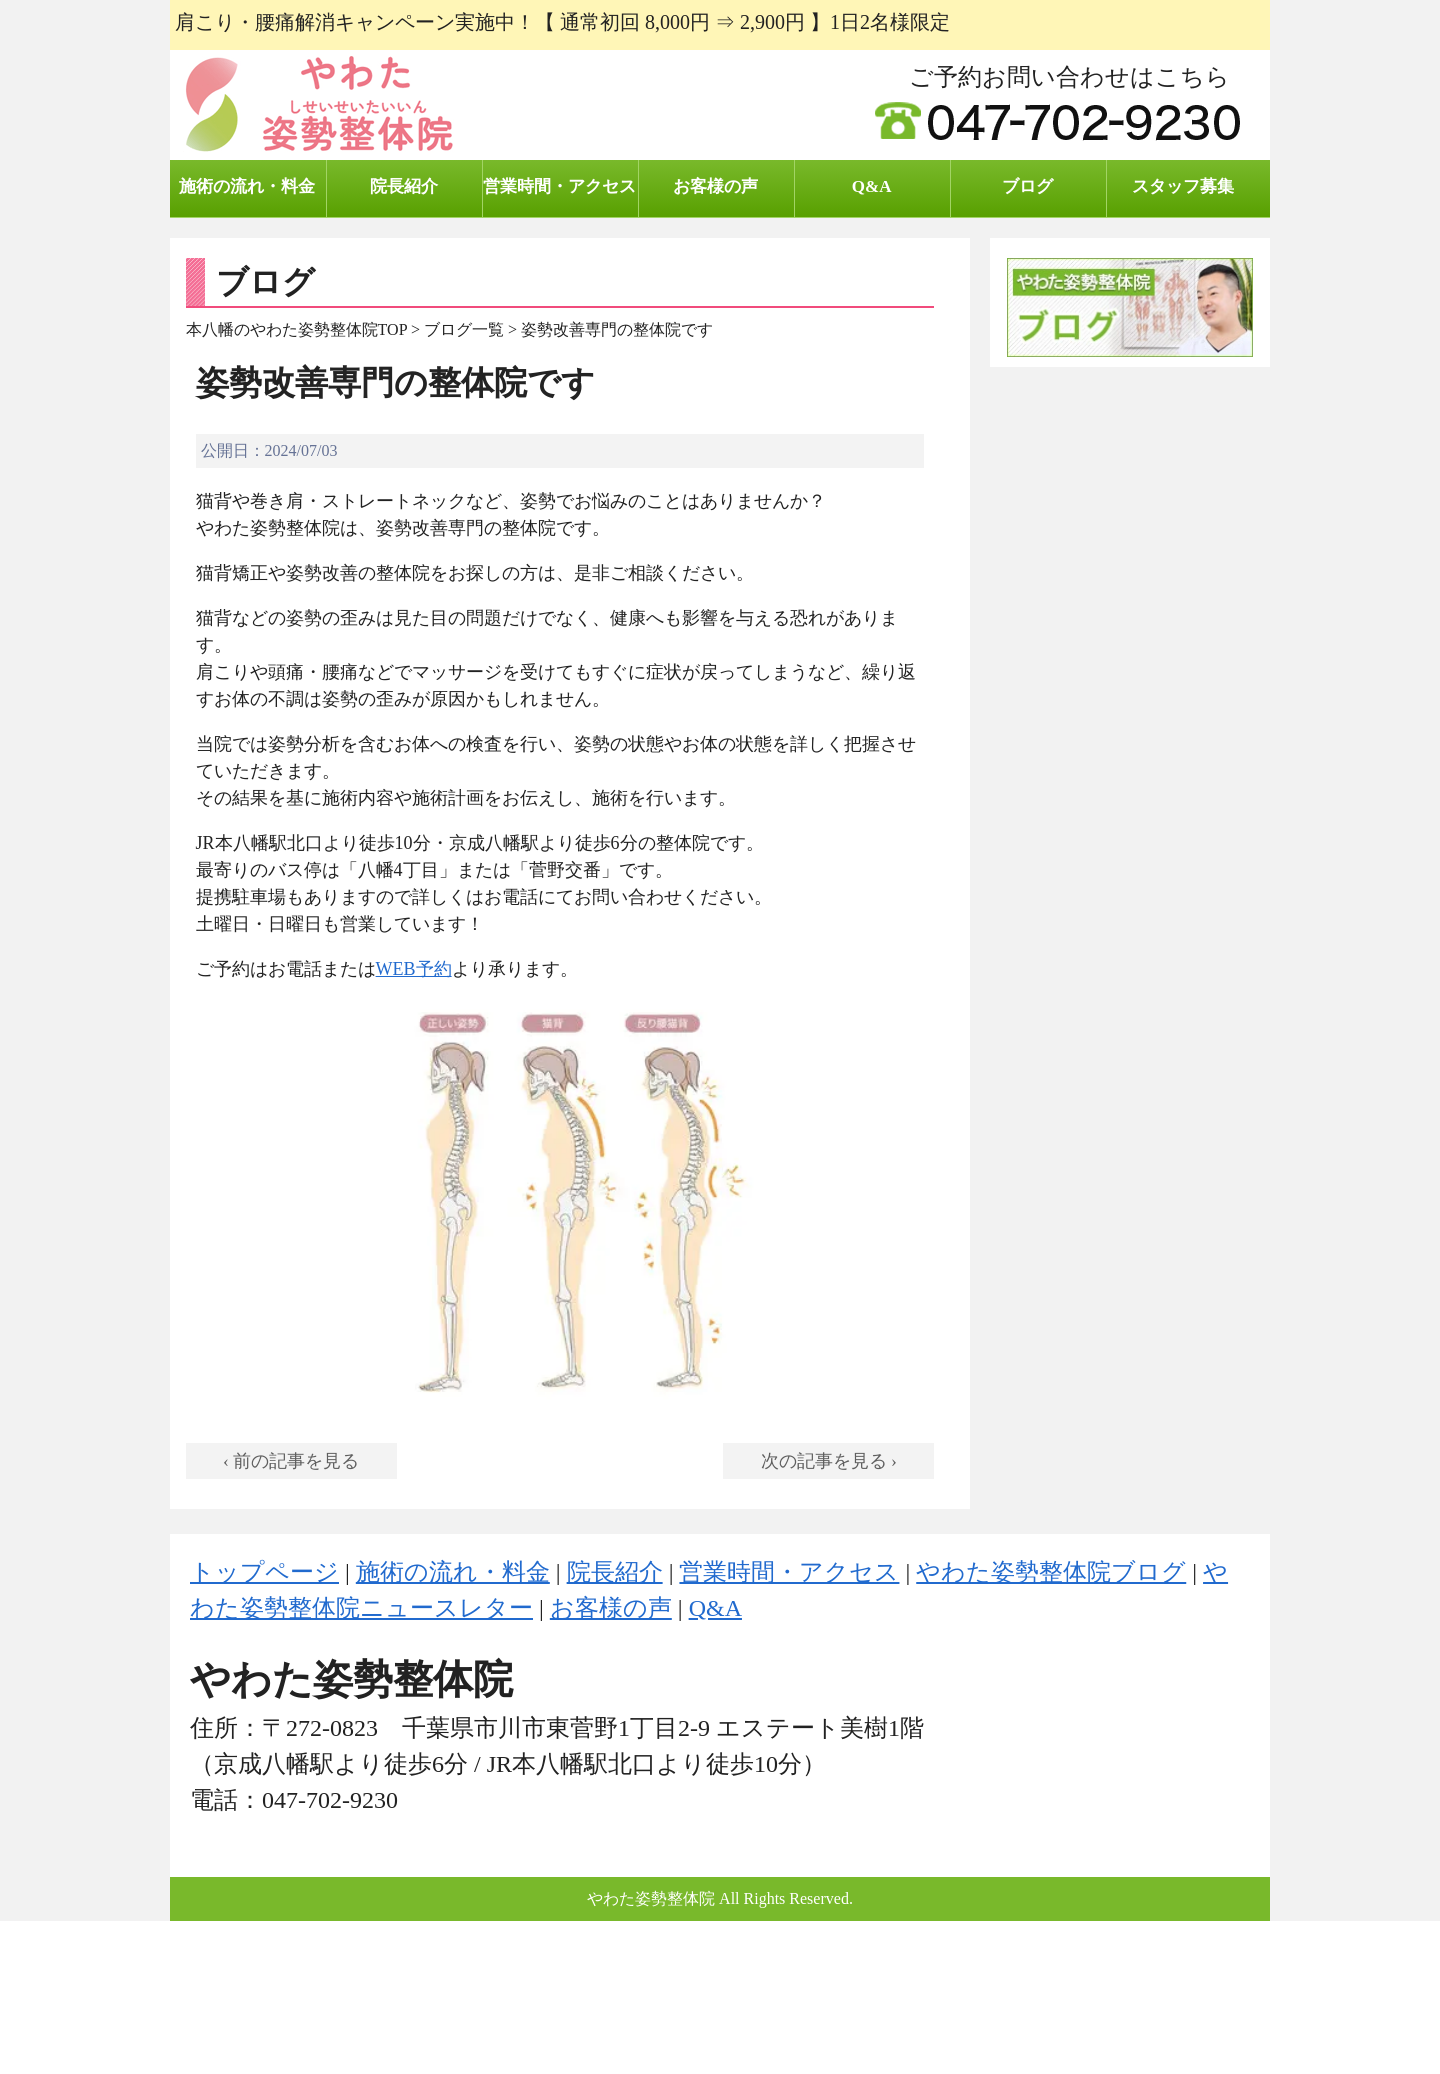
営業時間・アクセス (559, 186)
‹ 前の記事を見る (291, 1461)
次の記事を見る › (829, 1461)
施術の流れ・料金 (247, 186)
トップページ (264, 1572)
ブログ (1027, 186)
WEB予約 (414, 969)
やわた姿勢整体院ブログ (1051, 1572)
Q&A (872, 186)
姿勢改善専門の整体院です (395, 383)
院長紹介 (404, 186)
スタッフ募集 (1183, 186)
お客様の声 (715, 186)
